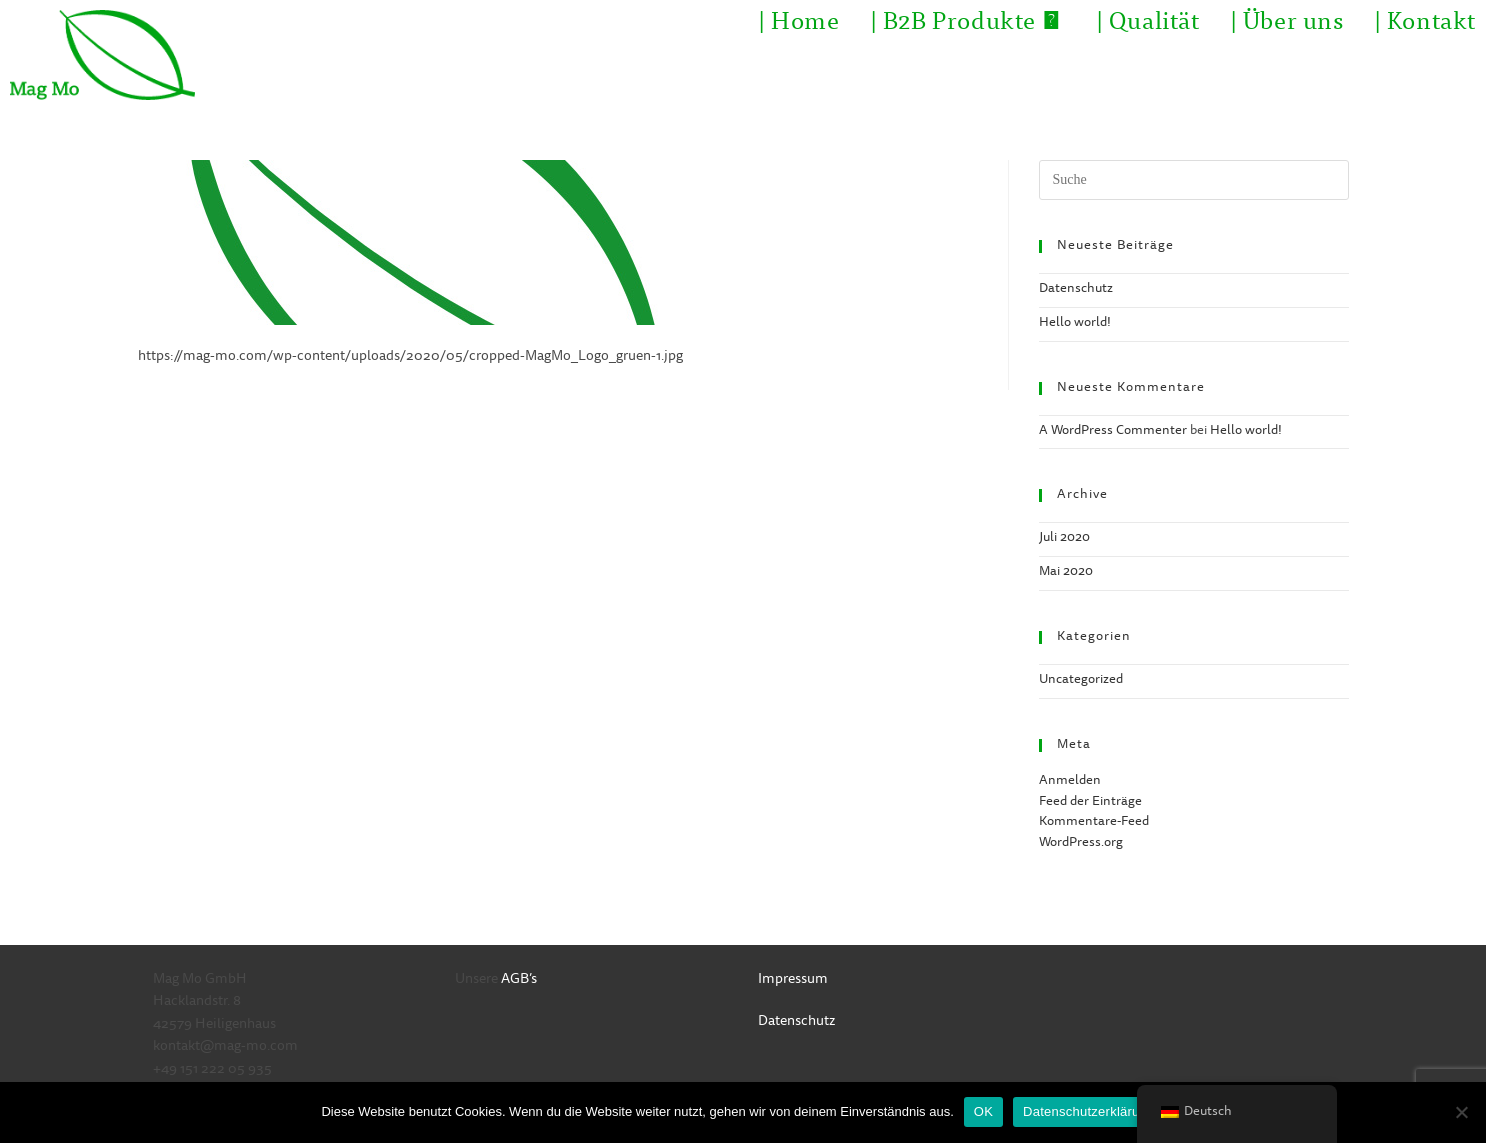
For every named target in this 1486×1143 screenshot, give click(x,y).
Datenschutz (1076, 289)
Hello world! (1075, 323)
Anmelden (1070, 781)
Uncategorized (1081, 680)
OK (983, 1111)
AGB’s (519, 980)
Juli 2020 (1064, 538)
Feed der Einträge (1090, 802)
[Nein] (1461, 1112)
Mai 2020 (1066, 572)
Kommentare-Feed (1094, 822)
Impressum (793, 980)
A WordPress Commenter (1113, 431)
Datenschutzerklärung (1088, 1111)
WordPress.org (1081, 843)
